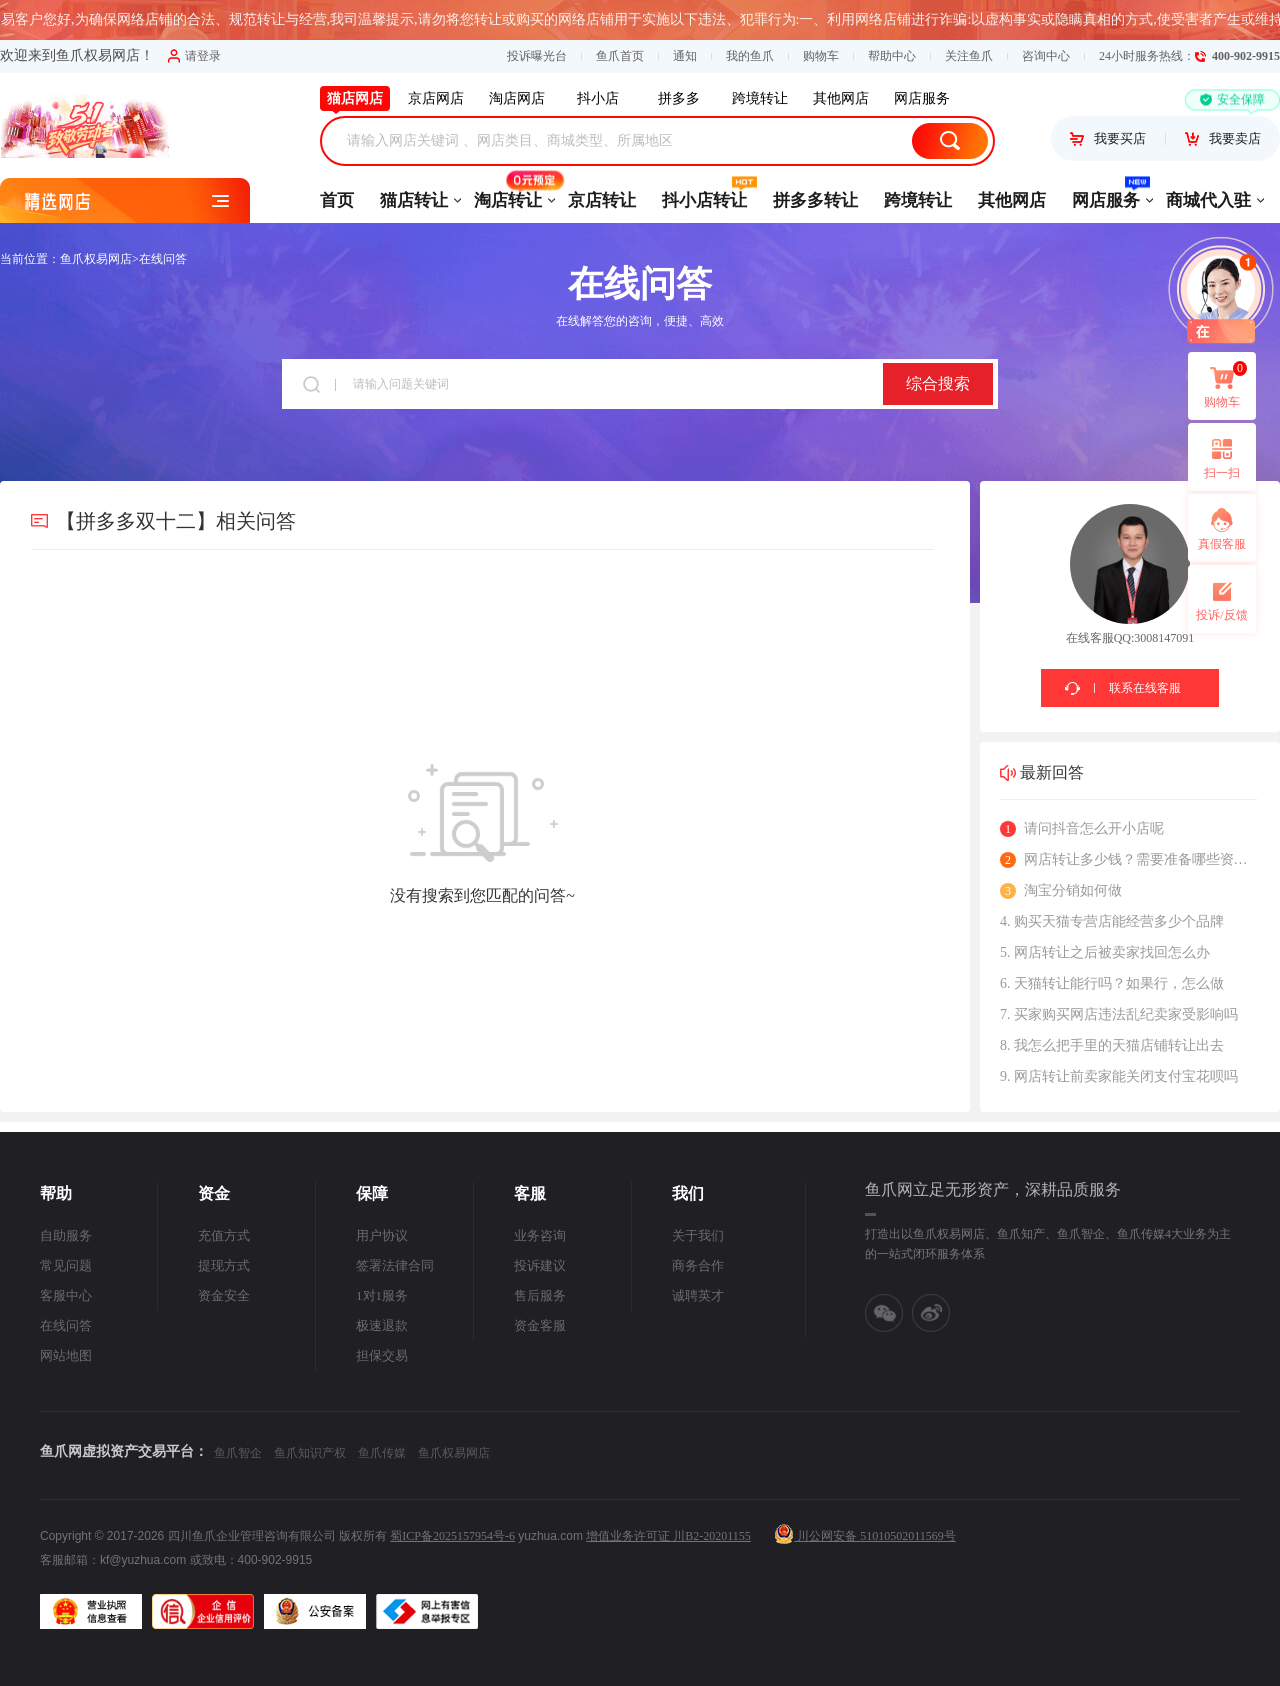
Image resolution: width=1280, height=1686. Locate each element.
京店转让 (602, 200)
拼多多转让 (815, 200)
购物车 (821, 56)
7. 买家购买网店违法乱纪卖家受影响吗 (1119, 1014)
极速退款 (382, 1325)
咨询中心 (1046, 56)
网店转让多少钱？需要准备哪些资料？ (1128, 860)
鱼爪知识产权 (310, 1453)
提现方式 (224, 1265)
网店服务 (1106, 194)
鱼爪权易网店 (96, 259)
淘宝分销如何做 (1061, 891)
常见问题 (66, 1265)
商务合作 (698, 1265)
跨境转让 (918, 200)
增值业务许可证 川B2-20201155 (668, 1536)
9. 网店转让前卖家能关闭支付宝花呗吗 (1119, 1076)
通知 (685, 56)
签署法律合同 (395, 1265)
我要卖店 (1223, 138)
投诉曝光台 (537, 56)
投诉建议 (540, 1265)
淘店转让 (508, 194)
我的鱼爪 (750, 56)
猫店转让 (414, 200)
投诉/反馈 (1221, 615)
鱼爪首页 (620, 56)
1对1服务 (382, 1295)
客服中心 (66, 1295)
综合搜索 (938, 383)
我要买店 (1108, 138)
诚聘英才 (698, 1295)
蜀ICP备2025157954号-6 (452, 1536)
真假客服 (1222, 544)
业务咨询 (540, 1235)
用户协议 (382, 1235)
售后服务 (540, 1295)
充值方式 (224, 1235)
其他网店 (1012, 200)
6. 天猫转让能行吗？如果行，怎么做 (1112, 983)
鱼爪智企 (238, 1453)
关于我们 (698, 1235)
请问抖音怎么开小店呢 (1082, 829)
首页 (337, 200)
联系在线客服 (1145, 688)
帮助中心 (892, 56)
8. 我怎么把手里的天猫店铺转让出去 (1112, 1045)
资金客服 (540, 1325)
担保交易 (382, 1355)
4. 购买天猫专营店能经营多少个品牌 (1112, 921)
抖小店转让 (704, 194)
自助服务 (66, 1235)
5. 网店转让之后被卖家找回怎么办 (1105, 952)
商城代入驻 (1208, 200)
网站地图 (66, 1355)
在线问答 (163, 259)
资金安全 (224, 1295)
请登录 (194, 56)
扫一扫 (1214, 457)
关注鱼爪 (969, 56)
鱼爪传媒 (382, 1453)
